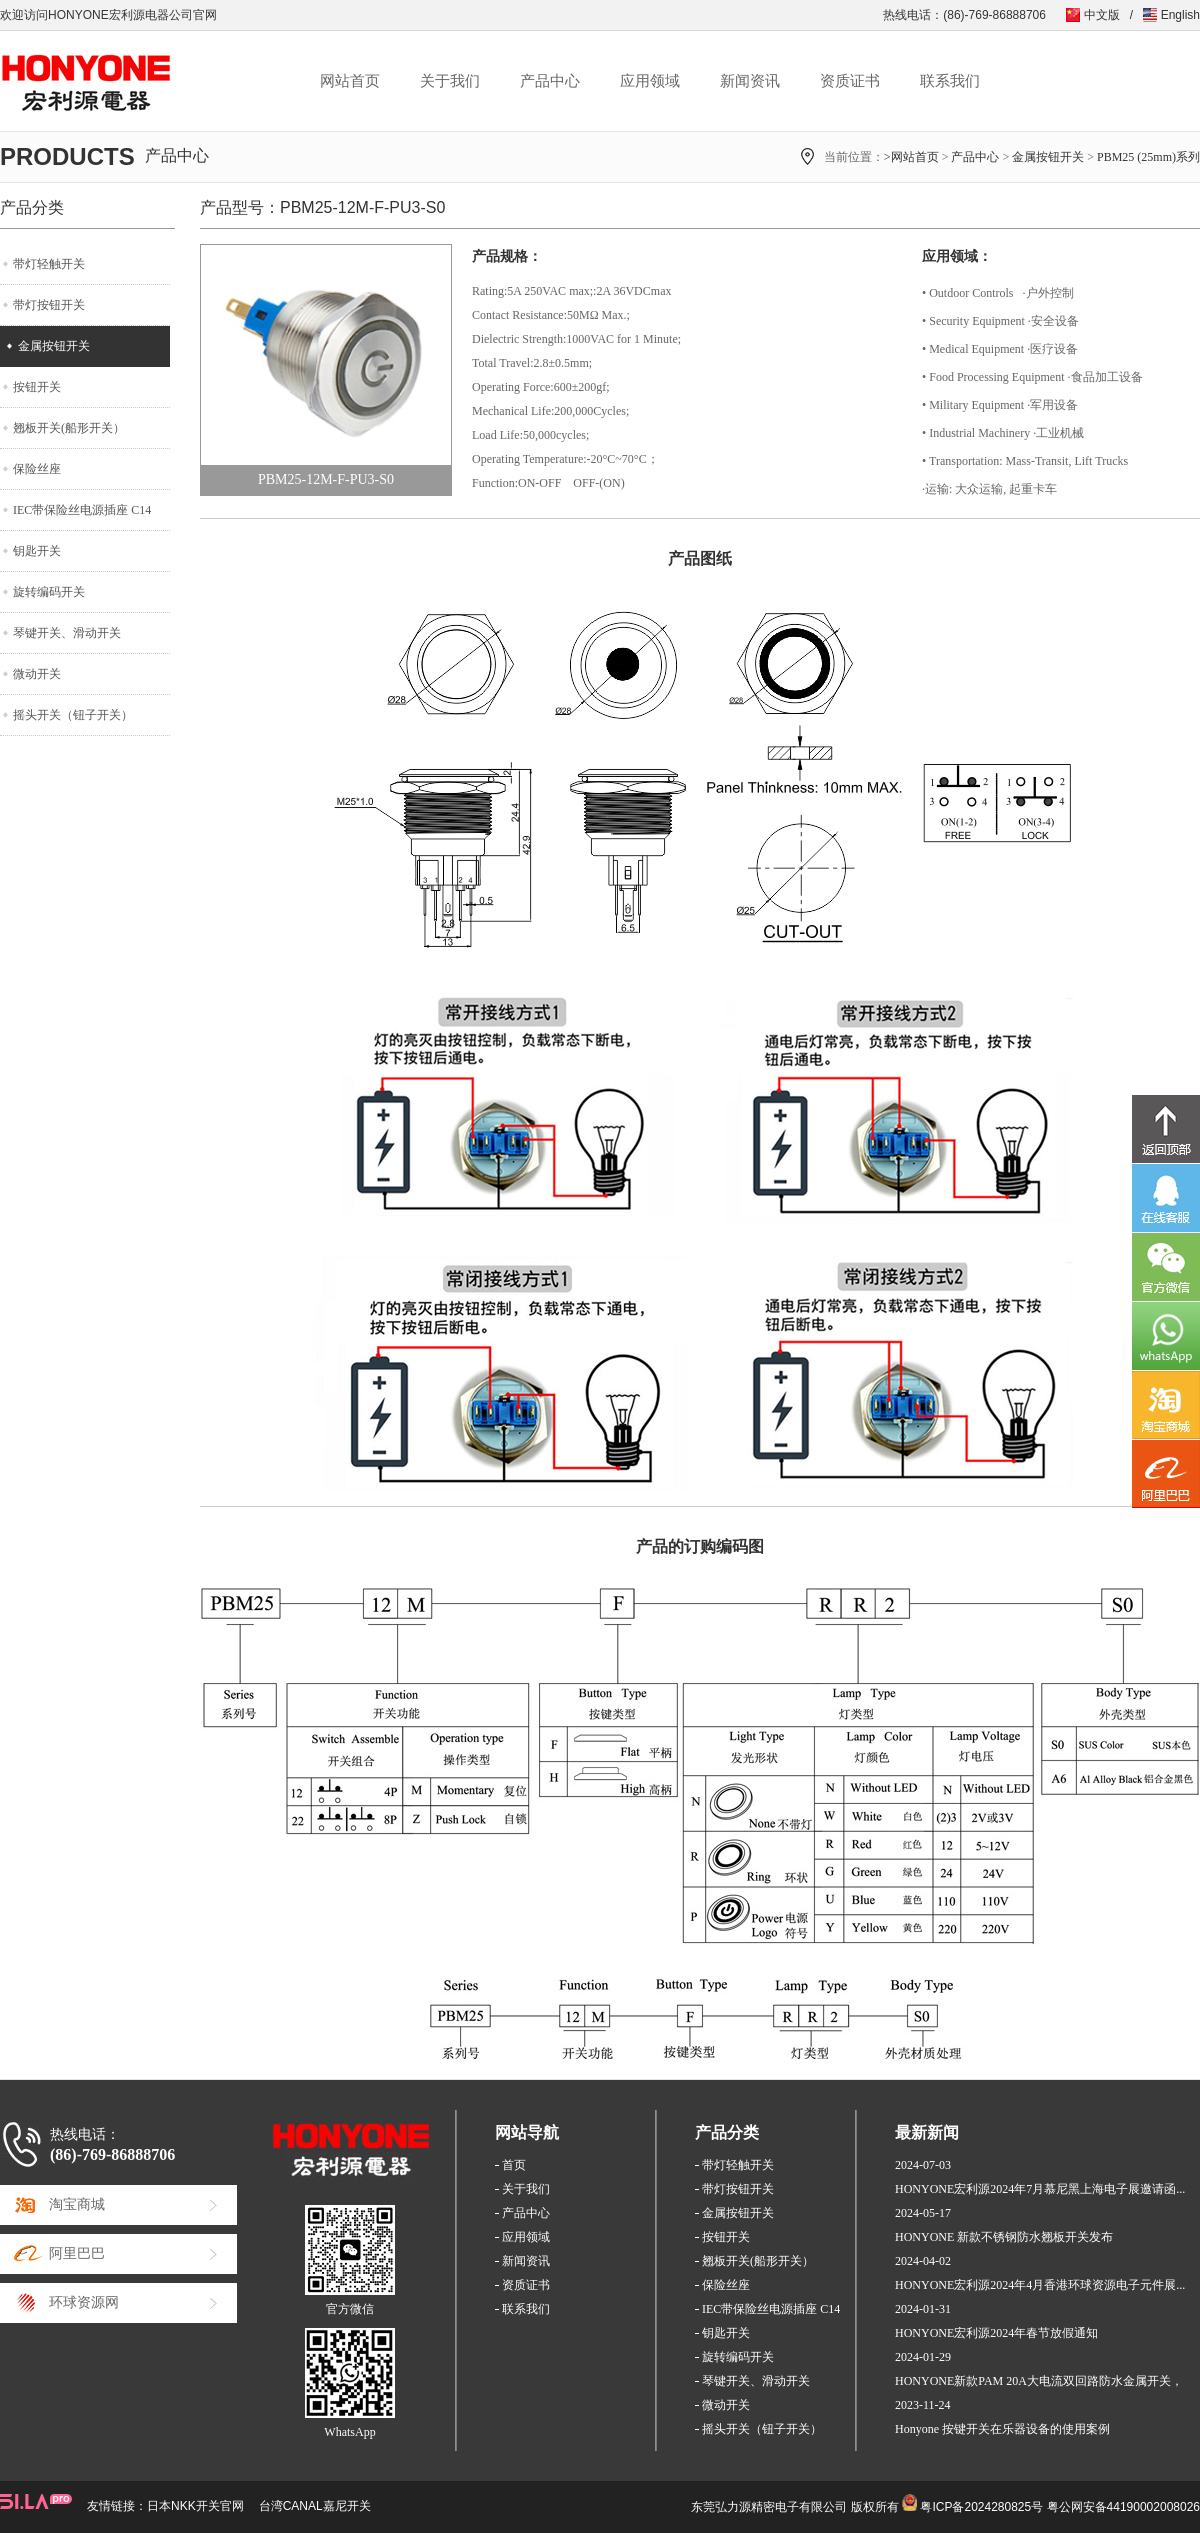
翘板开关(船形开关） (69, 428)
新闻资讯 (750, 81)
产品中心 (550, 81)
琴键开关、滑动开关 (67, 633)
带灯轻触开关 (49, 264)
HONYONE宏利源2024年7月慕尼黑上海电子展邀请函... (1040, 2189)
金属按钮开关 (1048, 157)
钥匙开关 (37, 551)
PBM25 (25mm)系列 (1148, 157)
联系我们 (950, 81)
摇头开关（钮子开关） (73, 715)
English (1180, 15)
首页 (514, 2165)
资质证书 (850, 81)
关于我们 (450, 81)
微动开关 (37, 674)
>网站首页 (911, 157)
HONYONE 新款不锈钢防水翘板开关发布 (1004, 2237)
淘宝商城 (77, 2204)
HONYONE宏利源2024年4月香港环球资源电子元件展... (1040, 2285)
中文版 (1102, 15)
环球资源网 (84, 2302)
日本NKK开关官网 (195, 2506)
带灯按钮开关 (49, 305)
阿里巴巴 (77, 2253)
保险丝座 (37, 469)
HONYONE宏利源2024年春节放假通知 (996, 2333)
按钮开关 (37, 387)
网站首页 (350, 81)
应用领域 (650, 81)
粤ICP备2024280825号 (981, 2507)
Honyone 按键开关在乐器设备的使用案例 (1002, 2429)
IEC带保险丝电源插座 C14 (82, 510)
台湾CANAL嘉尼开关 (315, 2506)
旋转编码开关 (49, 592)
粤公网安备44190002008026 (1123, 2507)
